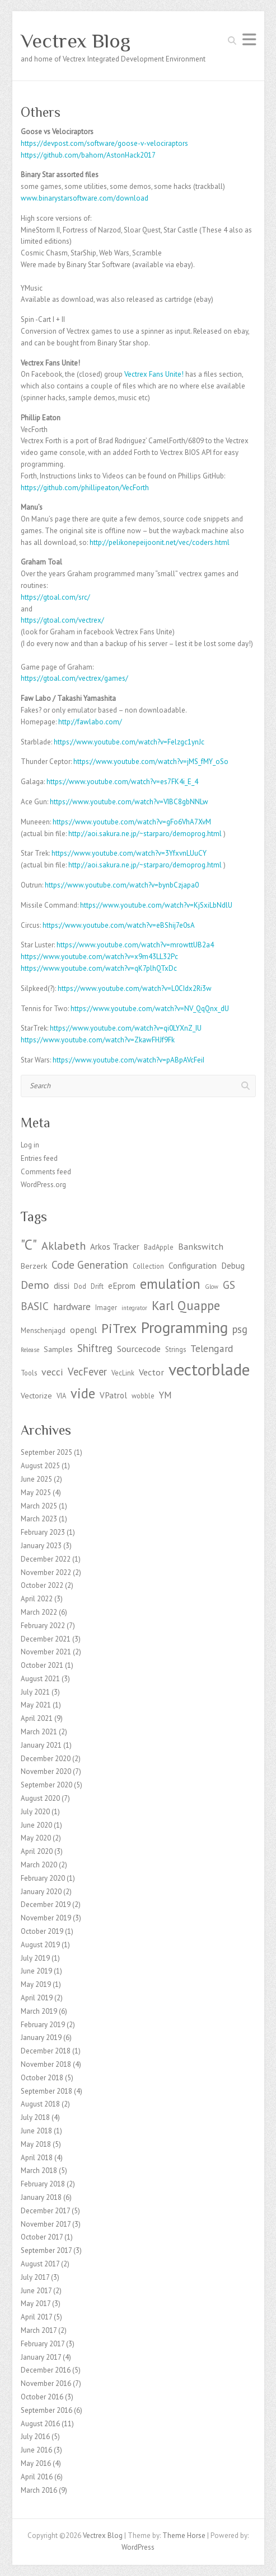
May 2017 (35, 2303)
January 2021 (41, 1745)
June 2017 (36, 2290)
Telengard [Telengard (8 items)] (211, 1348)
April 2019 (37, 1998)
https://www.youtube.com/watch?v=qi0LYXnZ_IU (126, 1028)
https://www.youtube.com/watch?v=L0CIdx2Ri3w (135, 988)
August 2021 (40, 1678)
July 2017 (35, 2277)
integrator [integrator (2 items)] (134, 1308)
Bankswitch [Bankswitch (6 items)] (200, 1246)
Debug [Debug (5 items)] (233, 1265)
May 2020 (36, 1838)
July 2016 (35, 2436)
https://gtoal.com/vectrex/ (62, 620)
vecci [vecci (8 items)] (52, 1371)
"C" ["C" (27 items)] (29, 1244)
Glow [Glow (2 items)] (211, 1287)
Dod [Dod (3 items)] (80, 1286)
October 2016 (42, 2397)
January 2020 (41, 1891)
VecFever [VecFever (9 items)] (87, 1371)
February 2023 (43, 1532)
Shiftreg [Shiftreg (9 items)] (95, 1348)
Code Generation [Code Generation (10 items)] (90, 1265)
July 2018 (35, 2117)
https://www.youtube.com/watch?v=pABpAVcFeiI (128, 1060)
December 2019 (46, 1904)
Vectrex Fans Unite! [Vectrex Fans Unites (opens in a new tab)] (154, 374)
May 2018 (36, 2144)
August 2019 (40, 1944)
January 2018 (41, 2197)
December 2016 (46, 2370)
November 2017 (46, 2224)
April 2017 (36, 2317)
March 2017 (39, 2330)
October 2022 (42, 1585)
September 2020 (46, 1785)
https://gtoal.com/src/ (55, 597)
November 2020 (46, 1771)
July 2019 (35, 1958)
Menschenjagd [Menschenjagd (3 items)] (43, 1330)
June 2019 (36, 1971)
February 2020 (43, 1878)
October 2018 (42, 2077)
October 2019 (42, 1931)
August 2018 (40, 2104)
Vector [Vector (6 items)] (151, 1372)
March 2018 (39, 2170)
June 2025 (36, 1479)
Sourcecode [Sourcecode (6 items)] (139, 1348)
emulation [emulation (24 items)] (170, 1284)
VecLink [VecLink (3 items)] (122, 1372)
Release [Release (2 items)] (30, 1350)
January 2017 (41, 2357)
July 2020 (35, 1811)
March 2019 (39, 2011)
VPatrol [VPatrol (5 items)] (113, 1395)
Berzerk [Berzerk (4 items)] (34, 1266)
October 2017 (42, 2237)
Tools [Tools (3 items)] (29, 1372)
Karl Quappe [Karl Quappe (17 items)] (186, 1305)
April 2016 (37, 2477)
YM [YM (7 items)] (165, 1395)
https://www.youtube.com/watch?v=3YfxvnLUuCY (129, 853)
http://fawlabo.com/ (90, 722)
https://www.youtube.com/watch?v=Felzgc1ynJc (129, 742)
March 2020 (39, 1865)
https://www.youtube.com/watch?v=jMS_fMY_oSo (150, 761)
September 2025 (46, 1452)
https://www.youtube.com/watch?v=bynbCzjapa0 (122, 885)
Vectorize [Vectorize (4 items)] (36, 1396)
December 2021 (46, 1639)
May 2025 (36, 1492)
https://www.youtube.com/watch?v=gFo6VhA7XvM (132, 822)
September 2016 (46, 2410)
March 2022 (39, 1612)
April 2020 (37, 1851)
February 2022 (43, 1625)
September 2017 (46, 2250)
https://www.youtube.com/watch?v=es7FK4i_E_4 (122, 781)
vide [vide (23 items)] (83, 1393)
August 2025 (40, 1465)
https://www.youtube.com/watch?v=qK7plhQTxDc (99, 968)
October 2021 (42, 1665)
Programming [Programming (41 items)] (184, 1327)
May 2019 (36, 1984)
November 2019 (46, 1918)
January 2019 (41, 2037)
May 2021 (36, 1705)
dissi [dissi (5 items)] (61, 1285)
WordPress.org (43, 1184)
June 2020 (36, 1825)
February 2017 (42, 2344)
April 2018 (37, 2157)
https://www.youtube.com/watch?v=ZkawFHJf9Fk (98, 1040)
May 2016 (36, 2463)
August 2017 (40, 2264)
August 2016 (40, 2423)
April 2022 (37, 1599)
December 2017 (45, 2211)
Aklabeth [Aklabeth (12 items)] (63, 1245)
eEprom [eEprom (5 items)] (121, 1285)
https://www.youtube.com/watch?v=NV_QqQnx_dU (150, 1008)
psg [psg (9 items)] (239, 1329)
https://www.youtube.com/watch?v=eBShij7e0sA (119, 925)
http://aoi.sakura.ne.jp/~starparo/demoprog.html (145, 833)
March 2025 (39, 1506)
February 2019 (43, 2024)
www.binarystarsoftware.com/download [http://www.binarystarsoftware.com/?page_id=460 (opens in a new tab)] (84, 198)
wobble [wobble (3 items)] (143, 1395)
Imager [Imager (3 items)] (106, 1307)
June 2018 (36, 2131)
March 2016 (39, 2490)
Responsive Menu (249, 39)
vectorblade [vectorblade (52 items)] (209, 1369)
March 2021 (39, 1732)
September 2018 (46, 2091)
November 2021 (46, 1652)
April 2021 (37, 1718)
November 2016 (46, 2383)
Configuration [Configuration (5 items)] (193, 1265)
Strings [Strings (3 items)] (175, 1349)
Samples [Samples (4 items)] (58, 1349)
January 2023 (41, 1545)
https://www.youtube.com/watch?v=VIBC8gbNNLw (129, 802)
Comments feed (46, 1171)
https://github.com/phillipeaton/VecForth (85, 487)
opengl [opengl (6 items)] (83, 1329)
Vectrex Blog (75, 41)
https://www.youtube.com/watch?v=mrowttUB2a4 (135, 945)
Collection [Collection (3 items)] (148, 1265)
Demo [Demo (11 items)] (35, 1285)
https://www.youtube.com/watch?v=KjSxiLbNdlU (156, 905)
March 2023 (39, 1519)
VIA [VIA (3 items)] (61, 1395)
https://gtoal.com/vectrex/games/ (74, 678)
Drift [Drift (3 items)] (97, 1286)
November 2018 (46, 2064)
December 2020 (46, 1758)
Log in (30, 1145)
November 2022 (46, 1572)
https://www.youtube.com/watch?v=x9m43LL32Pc (99, 956)
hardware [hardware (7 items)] (72, 1307)
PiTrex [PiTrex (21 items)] (119, 1328)
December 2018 (46, 2051)
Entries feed (39, 1158)
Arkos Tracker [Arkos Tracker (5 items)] (114, 1246)
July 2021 (35, 1692)
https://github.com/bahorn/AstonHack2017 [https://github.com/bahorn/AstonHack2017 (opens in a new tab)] (88, 155)
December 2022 (46, 1559)
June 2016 (36, 2450)
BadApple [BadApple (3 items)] (159, 1246)
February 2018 (43, 2184)
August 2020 (40, 1798)
